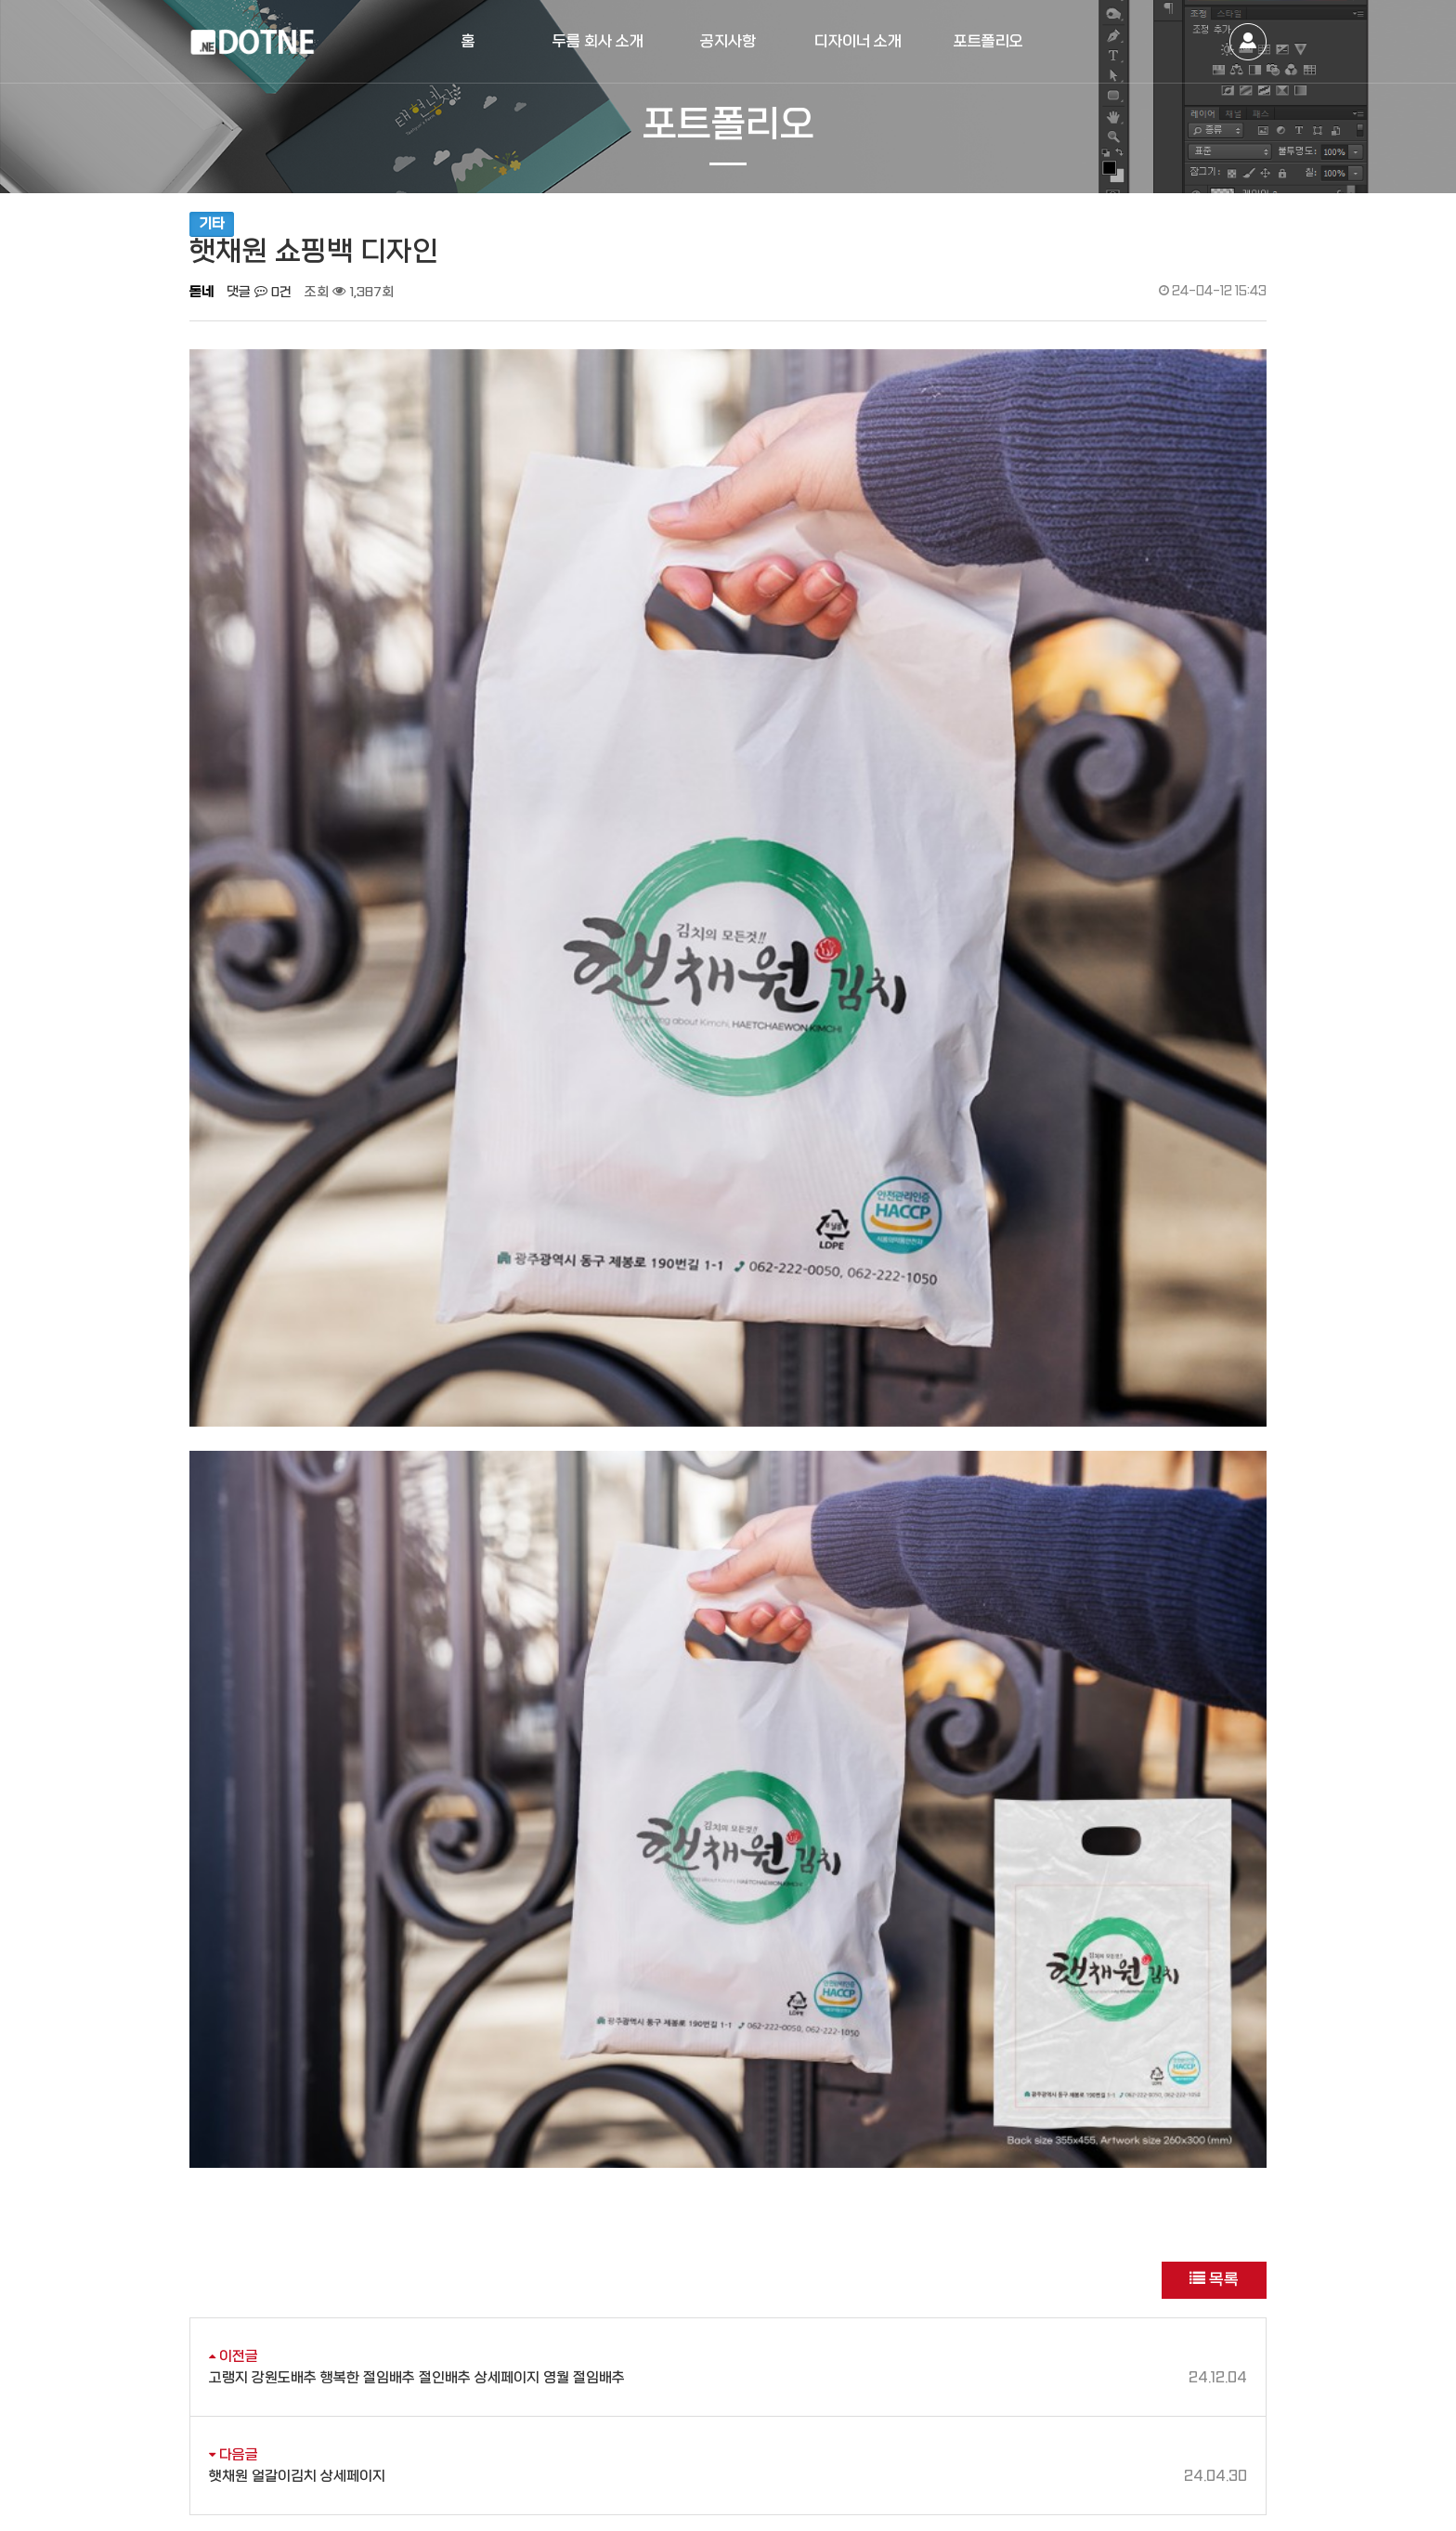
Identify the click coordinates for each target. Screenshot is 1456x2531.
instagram (1248, 2382)
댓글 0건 (259, 291)
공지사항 (728, 41)
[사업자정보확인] (427, 2447)
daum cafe (1145, 2382)
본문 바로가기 (0, 0)
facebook (1197, 2382)
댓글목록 (217, 2109)
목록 (1214, 1816)
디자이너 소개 (858, 41)
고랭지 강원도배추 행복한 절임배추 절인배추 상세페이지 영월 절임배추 (728, 1913)
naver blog (1094, 2382)
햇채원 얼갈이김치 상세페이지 (728, 2012)
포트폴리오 (988, 41)
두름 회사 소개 (598, 41)
